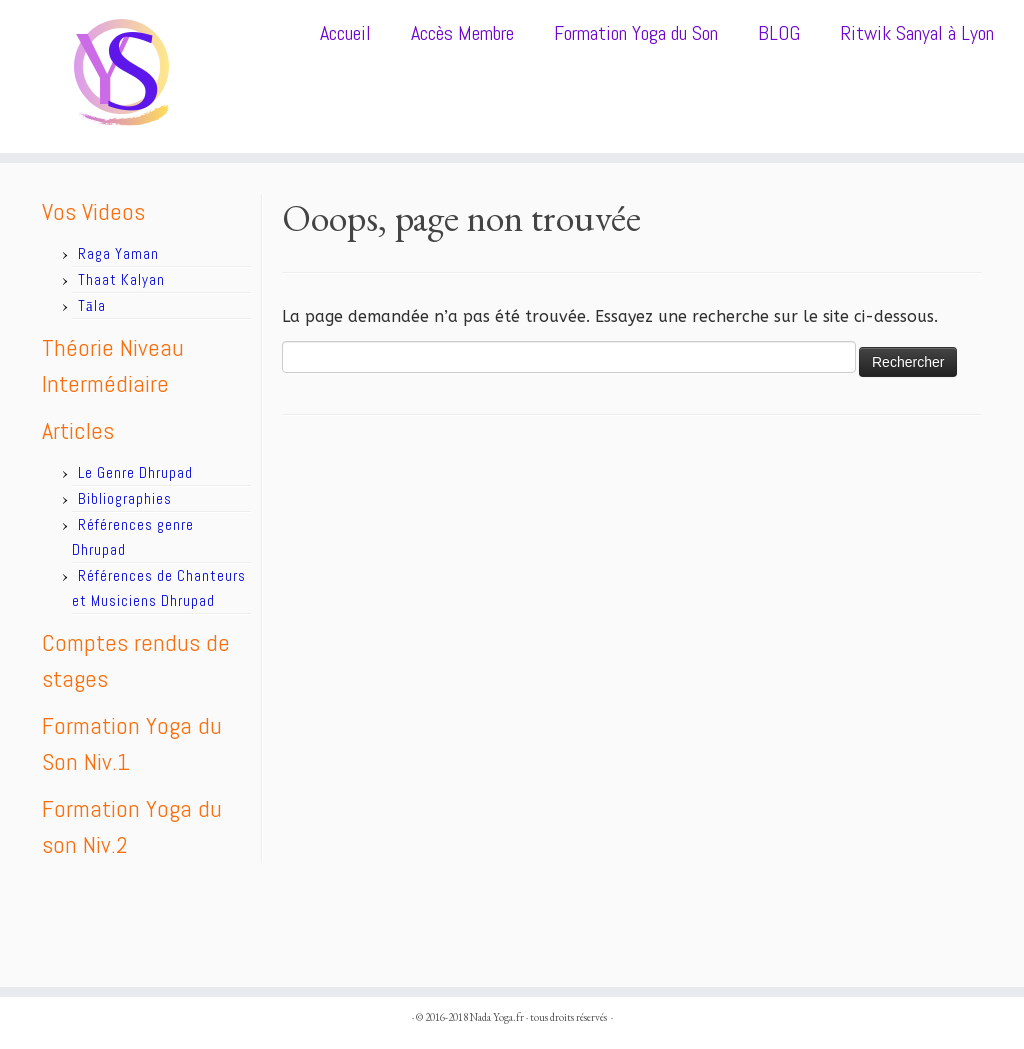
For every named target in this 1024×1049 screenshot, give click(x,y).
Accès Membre (462, 33)
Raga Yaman (118, 253)
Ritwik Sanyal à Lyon (917, 33)
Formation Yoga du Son (636, 33)
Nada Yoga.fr (497, 1017)
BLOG (779, 33)
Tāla (92, 305)
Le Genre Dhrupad (135, 472)
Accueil (345, 33)
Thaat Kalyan (121, 279)
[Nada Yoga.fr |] (120, 76)
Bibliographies (125, 498)
